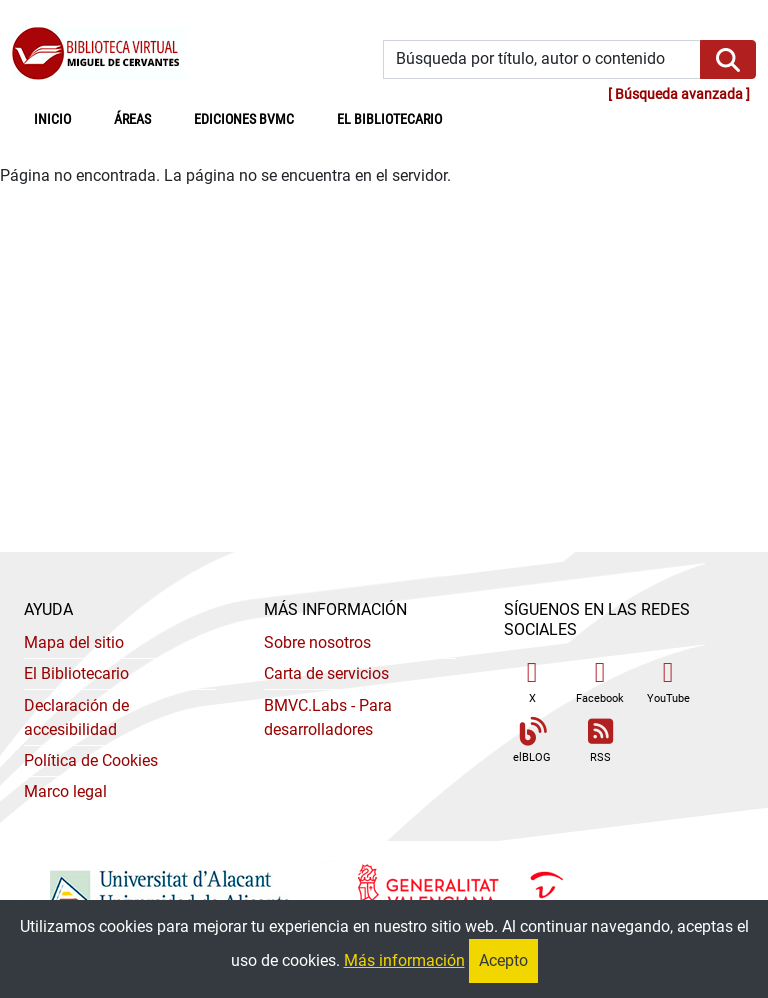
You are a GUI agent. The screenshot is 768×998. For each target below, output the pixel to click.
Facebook (600, 681)
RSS (600, 741)
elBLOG (532, 741)
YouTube (668, 681)
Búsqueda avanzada (679, 94)
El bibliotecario (389, 119)
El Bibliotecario (76, 673)
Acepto (503, 960)
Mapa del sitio (74, 642)
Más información (404, 960)
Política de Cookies (91, 760)
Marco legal (65, 791)
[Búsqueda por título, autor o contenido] (542, 59)
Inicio (63, 118)
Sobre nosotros (317, 642)
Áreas (132, 119)
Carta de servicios (326, 673)
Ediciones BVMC (244, 119)
